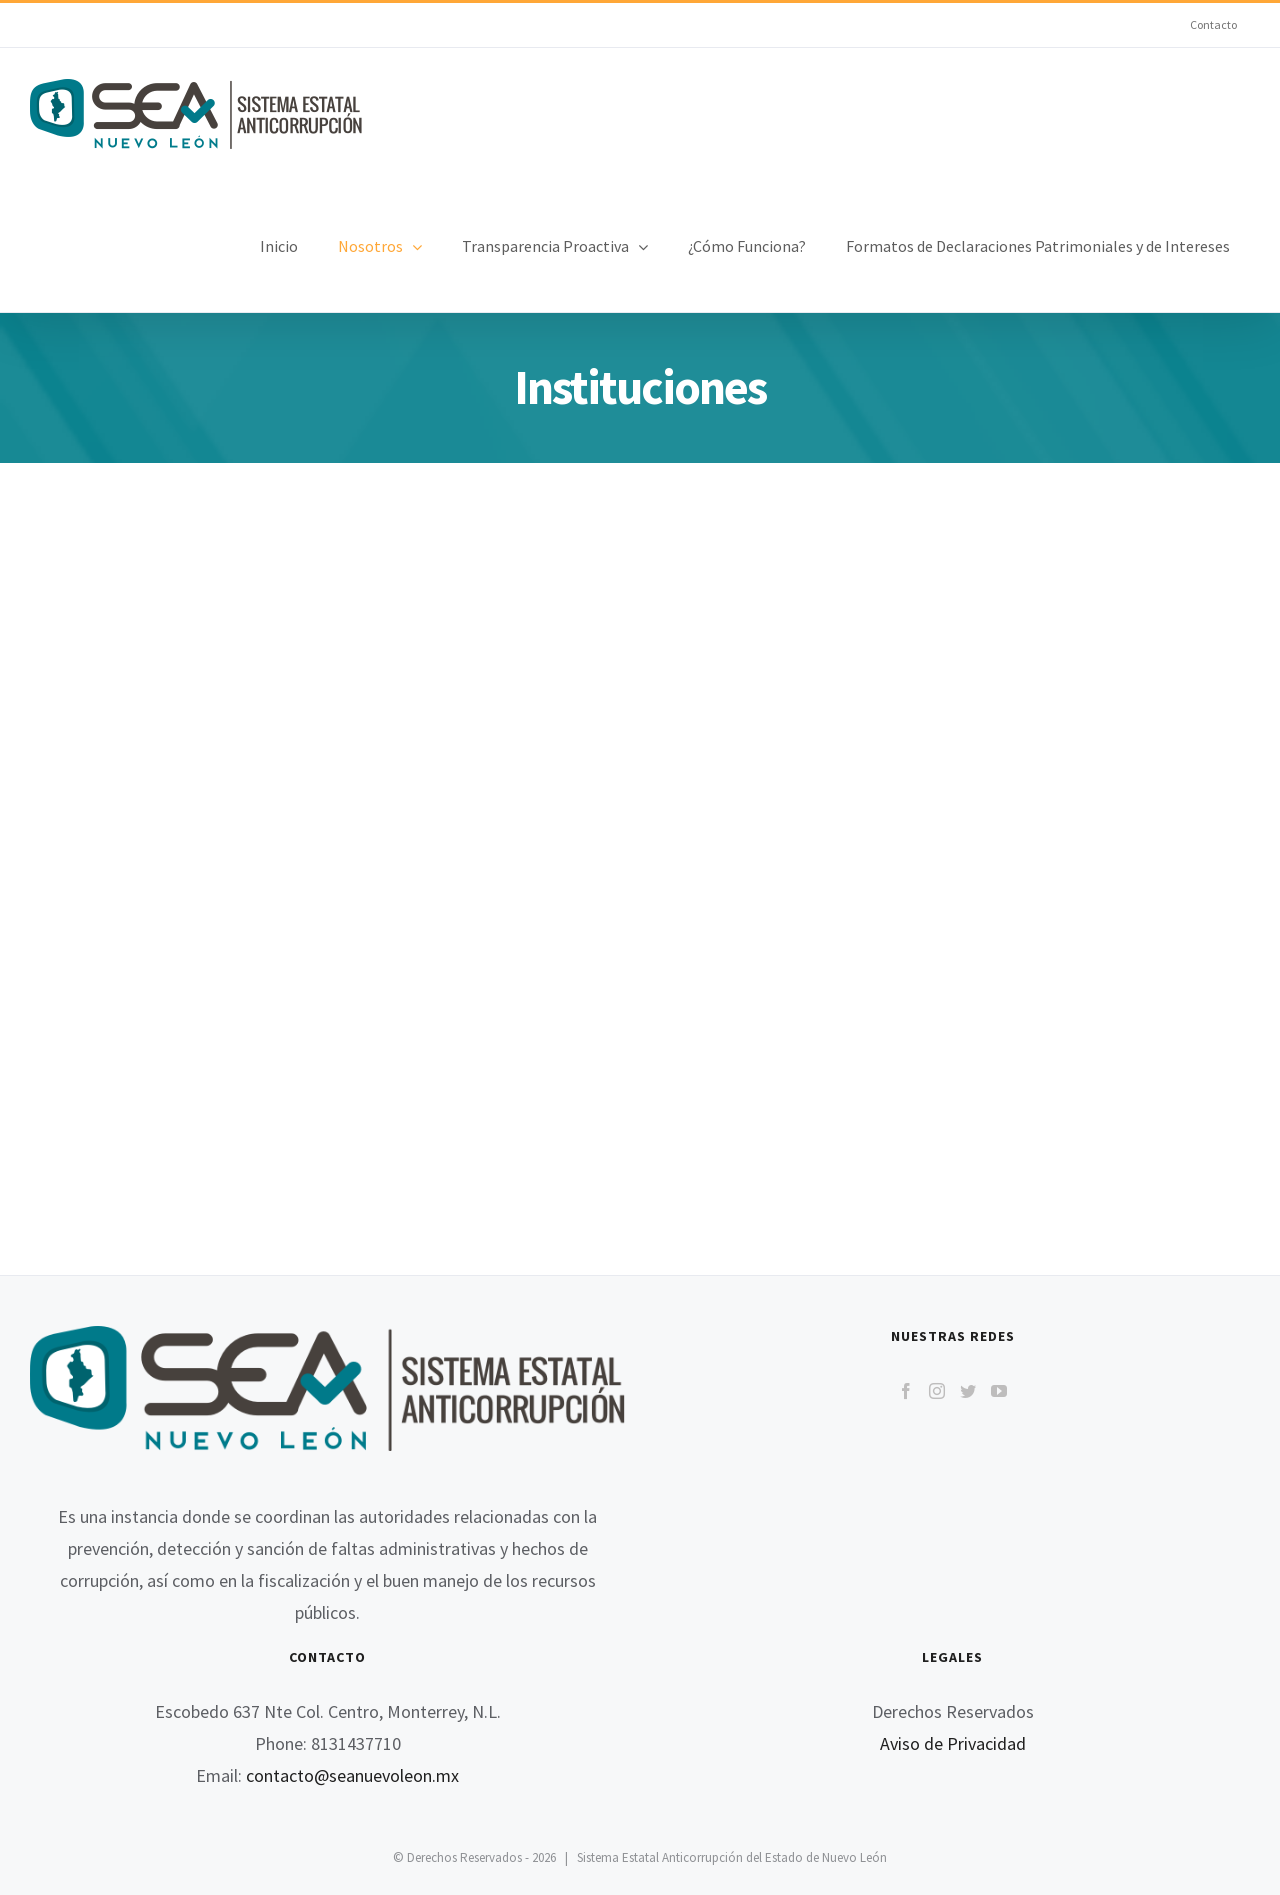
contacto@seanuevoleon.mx (352, 1775)
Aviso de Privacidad (953, 1743)
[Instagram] (937, 1391)
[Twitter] (968, 1391)
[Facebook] (906, 1391)
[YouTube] (999, 1391)
